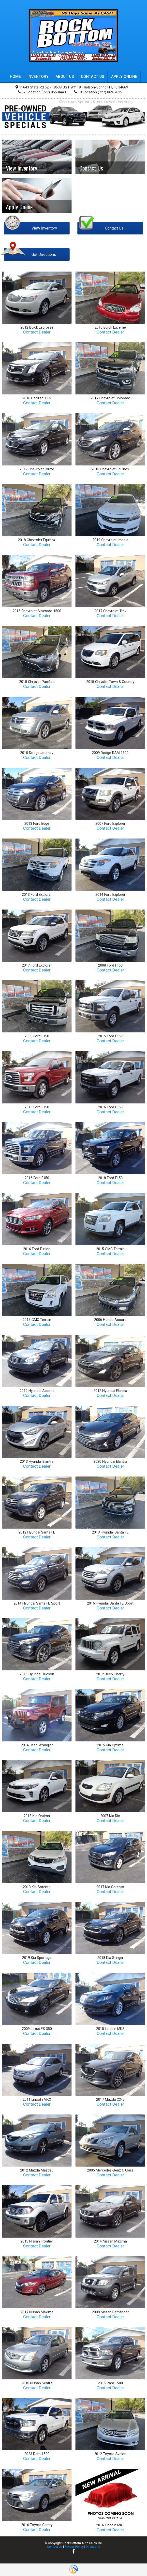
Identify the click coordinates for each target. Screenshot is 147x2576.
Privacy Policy (74, 2546)
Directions (93, 2546)
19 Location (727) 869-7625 (98, 91)
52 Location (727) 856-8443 (42, 91)
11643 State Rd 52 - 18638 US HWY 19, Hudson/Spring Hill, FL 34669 (71, 87)
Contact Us (54, 2546)
